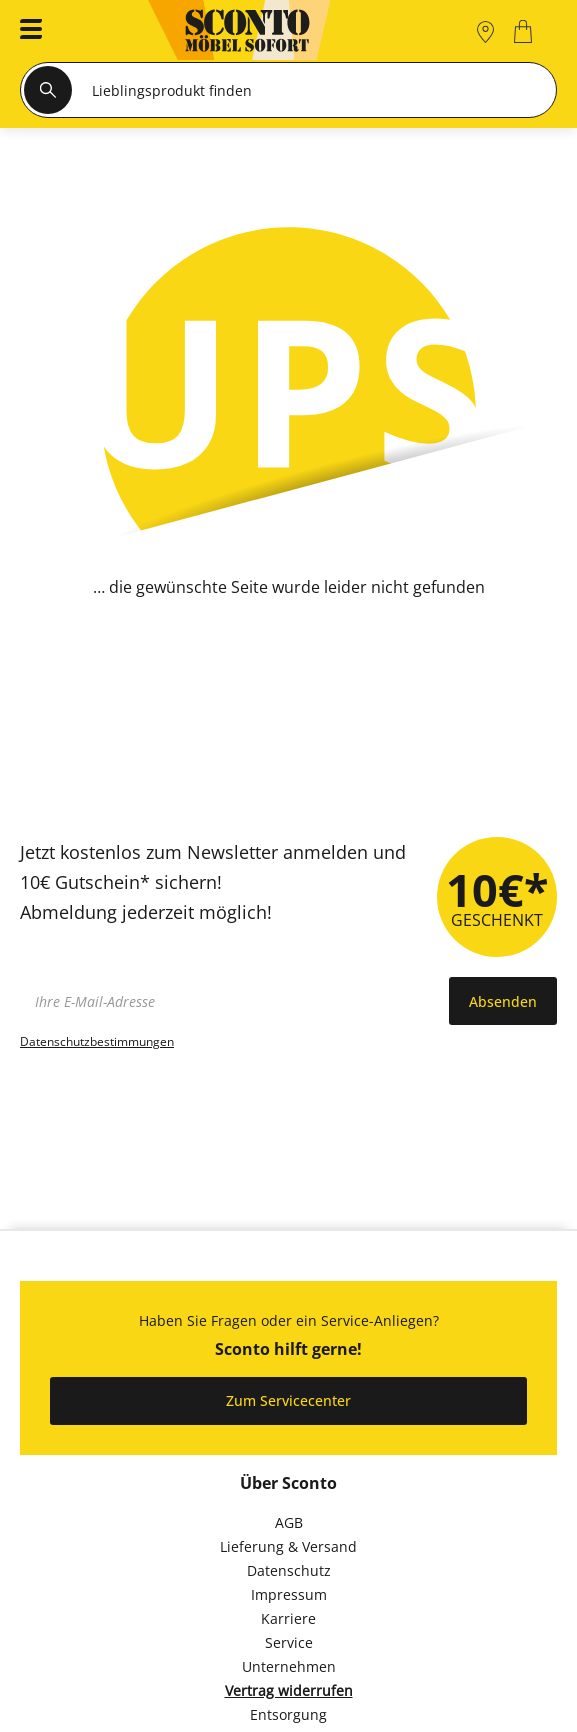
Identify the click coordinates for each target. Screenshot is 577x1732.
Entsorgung (288, 1714)
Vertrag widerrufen (289, 1690)
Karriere (288, 1618)
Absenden (503, 1001)
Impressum (289, 1594)
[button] (25, 31)
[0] (525, 31)
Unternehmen (289, 1666)
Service (289, 1642)
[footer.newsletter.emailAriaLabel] (229, 1001)
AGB (289, 1522)
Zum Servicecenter (288, 1400)
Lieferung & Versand (288, 1546)
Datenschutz (289, 1570)
